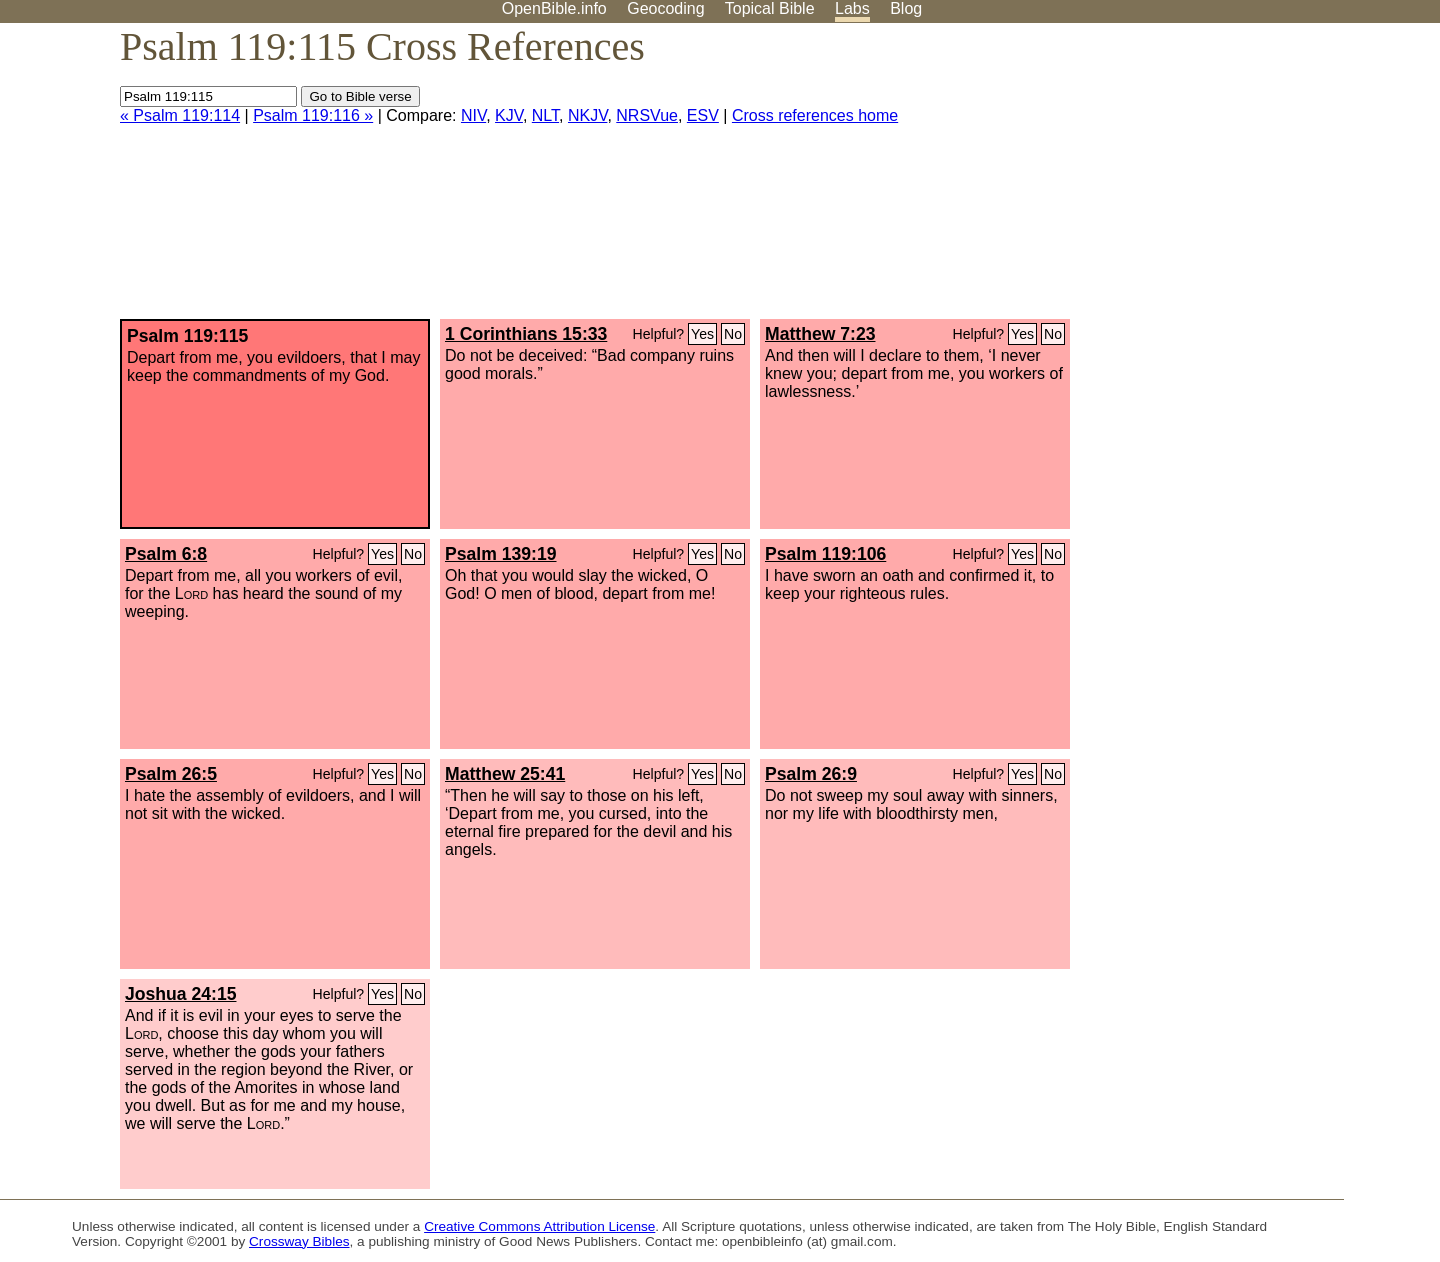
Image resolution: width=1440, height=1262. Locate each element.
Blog (906, 8)
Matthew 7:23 (820, 334)
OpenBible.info (554, 8)
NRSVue (647, 115)
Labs (852, 8)
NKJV (587, 115)
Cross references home (815, 115)
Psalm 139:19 (501, 554)
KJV (509, 115)
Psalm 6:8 (166, 554)
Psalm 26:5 (171, 774)
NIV (473, 115)
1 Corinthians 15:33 (526, 334)
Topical (770, 8)
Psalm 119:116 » (313, 115)
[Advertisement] (1238, 179)
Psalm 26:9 (811, 774)
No (733, 334)
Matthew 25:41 (505, 774)
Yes (702, 334)
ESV (703, 115)
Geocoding (665, 8)
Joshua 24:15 (180, 994)
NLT (545, 115)
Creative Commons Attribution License (539, 1226)
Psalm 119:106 (825, 554)
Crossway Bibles (299, 1241)
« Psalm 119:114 (180, 115)
